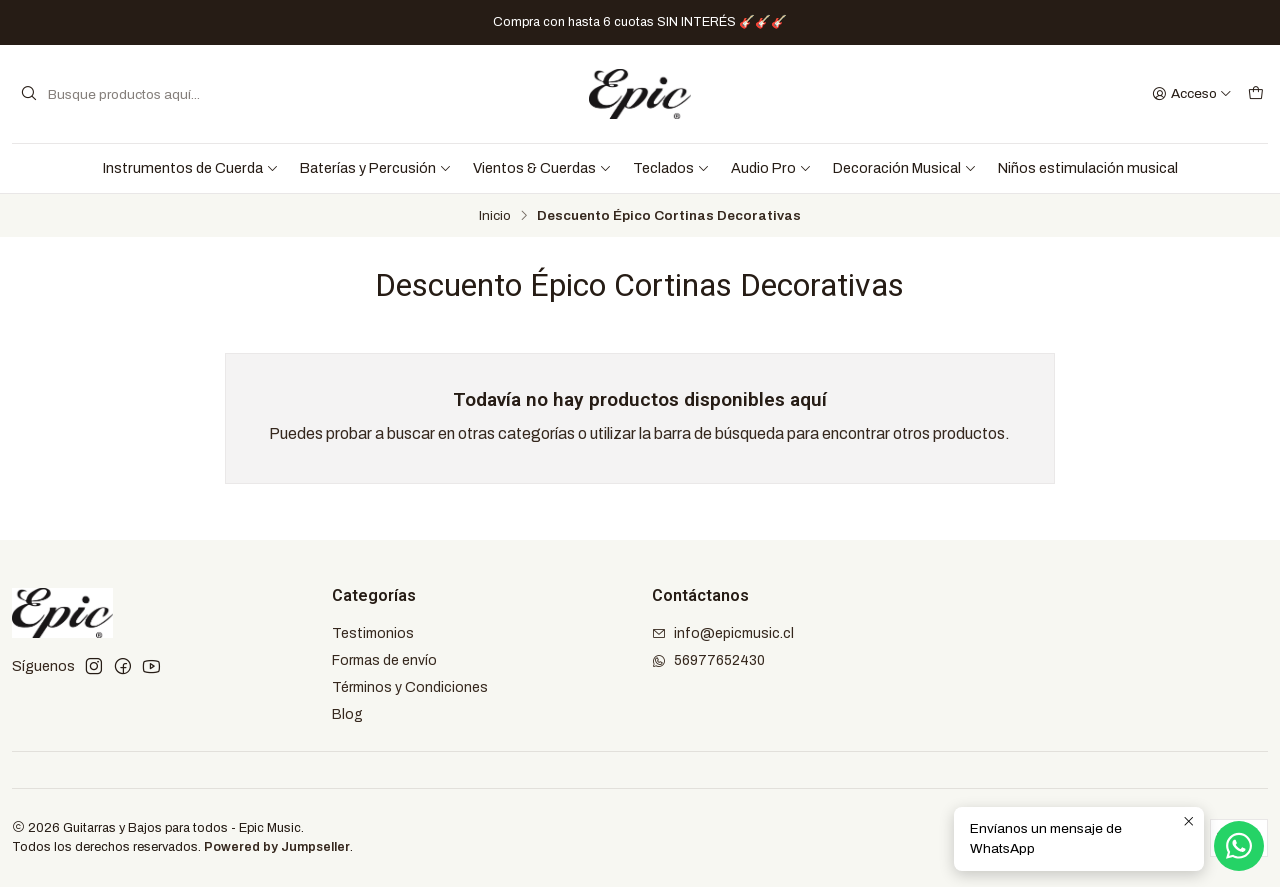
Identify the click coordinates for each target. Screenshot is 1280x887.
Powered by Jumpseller (277, 847)
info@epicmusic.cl (723, 633)
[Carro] (1256, 94)
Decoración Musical (905, 168)
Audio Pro (771, 168)
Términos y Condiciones (410, 687)
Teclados (671, 168)
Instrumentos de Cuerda (191, 168)
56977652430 (708, 660)
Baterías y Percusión (376, 168)
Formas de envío (384, 660)
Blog (347, 714)
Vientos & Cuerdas (542, 168)
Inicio (495, 216)
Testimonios (373, 633)
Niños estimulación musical (1088, 168)
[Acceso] (1192, 94)
